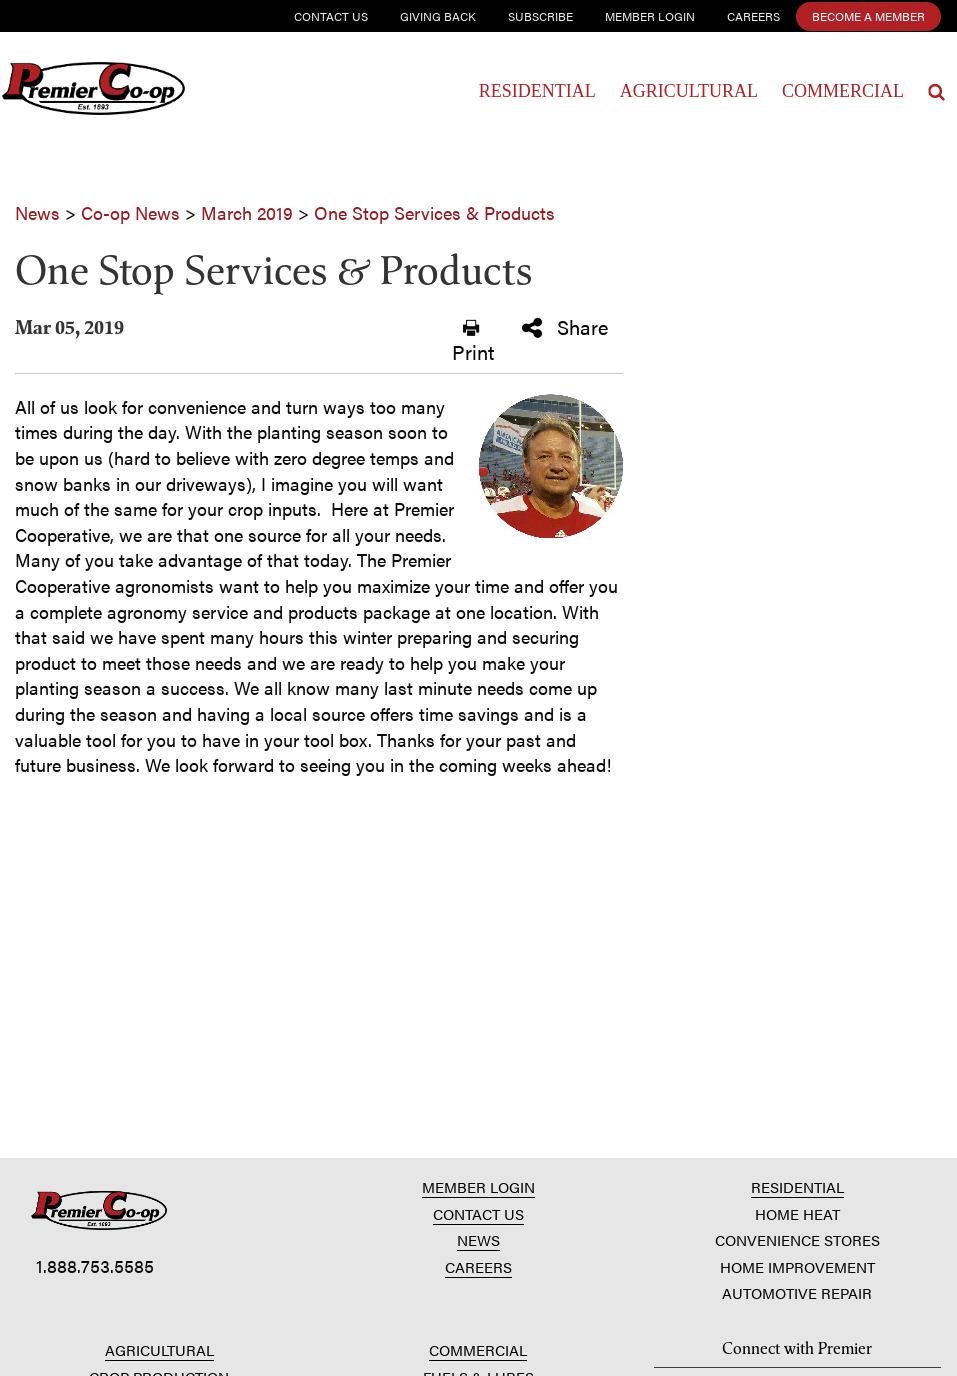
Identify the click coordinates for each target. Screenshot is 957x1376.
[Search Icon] (936, 92)
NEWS (478, 1239)
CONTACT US (478, 1213)
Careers (753, 16)
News (37, 212)
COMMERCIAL (478, 1349)
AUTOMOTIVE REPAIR (797, 1292)
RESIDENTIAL (797, 1186)
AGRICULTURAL (159, 1349)
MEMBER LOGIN (478, 1186)
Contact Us (331, 16)
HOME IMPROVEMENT (797, 1266)
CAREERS (478, 1266)
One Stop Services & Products (434, 212)
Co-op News (130, 212)
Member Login (650, 16)
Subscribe (540, 16)
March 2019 (247, 212)
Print (473, 341)
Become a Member (868, 16)
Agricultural (689, 91)
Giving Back (438, 16)
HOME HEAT (797, 1213)
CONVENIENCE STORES (797, 1239)
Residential (537, 91)
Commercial (843, 91)
